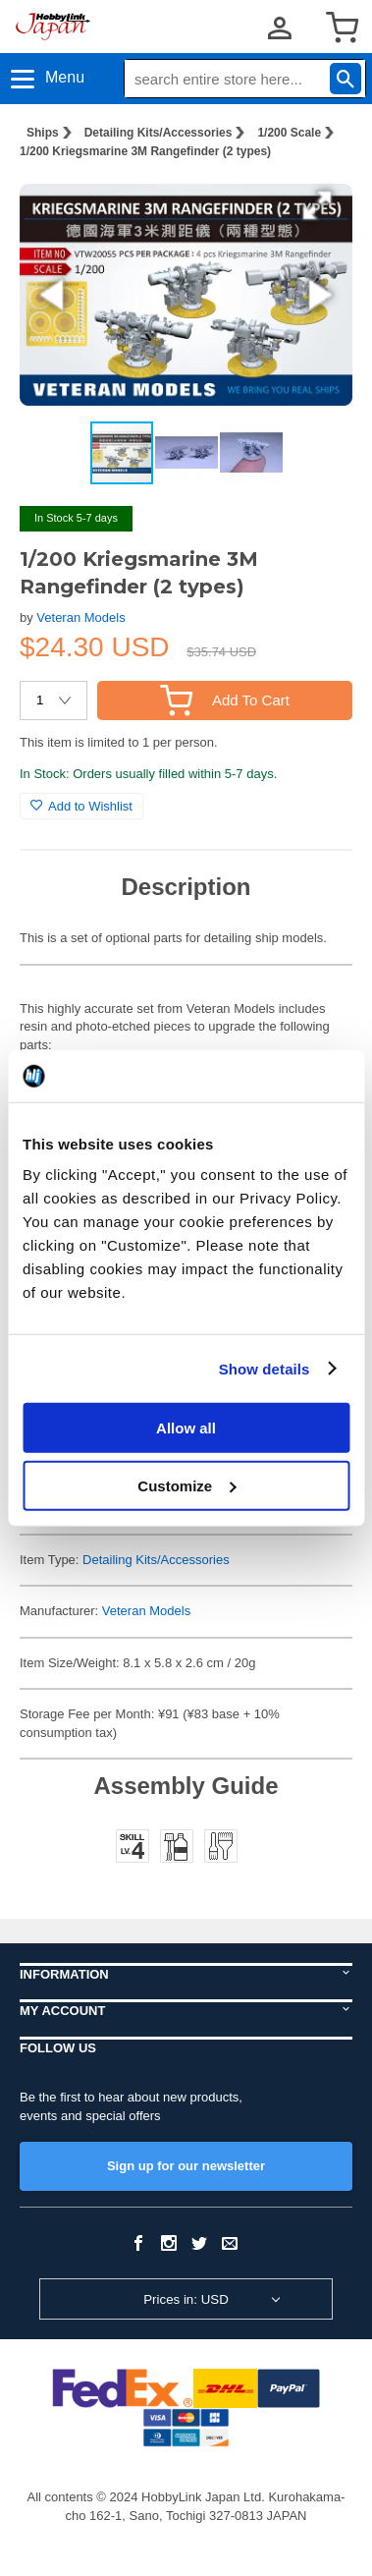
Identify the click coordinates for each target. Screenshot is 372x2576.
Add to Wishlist (81, 806)
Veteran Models (80, 617)
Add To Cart (225, 700)
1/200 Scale (289, 133)
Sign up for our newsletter (186, 2165)
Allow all (186, 1428)
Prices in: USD (186, 2299)
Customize (186, 1485)
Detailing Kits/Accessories (158, 133)
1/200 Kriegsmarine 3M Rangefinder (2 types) (145, 151)
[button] (317, 205)
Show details (264, 1368)
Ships (43, 133)
